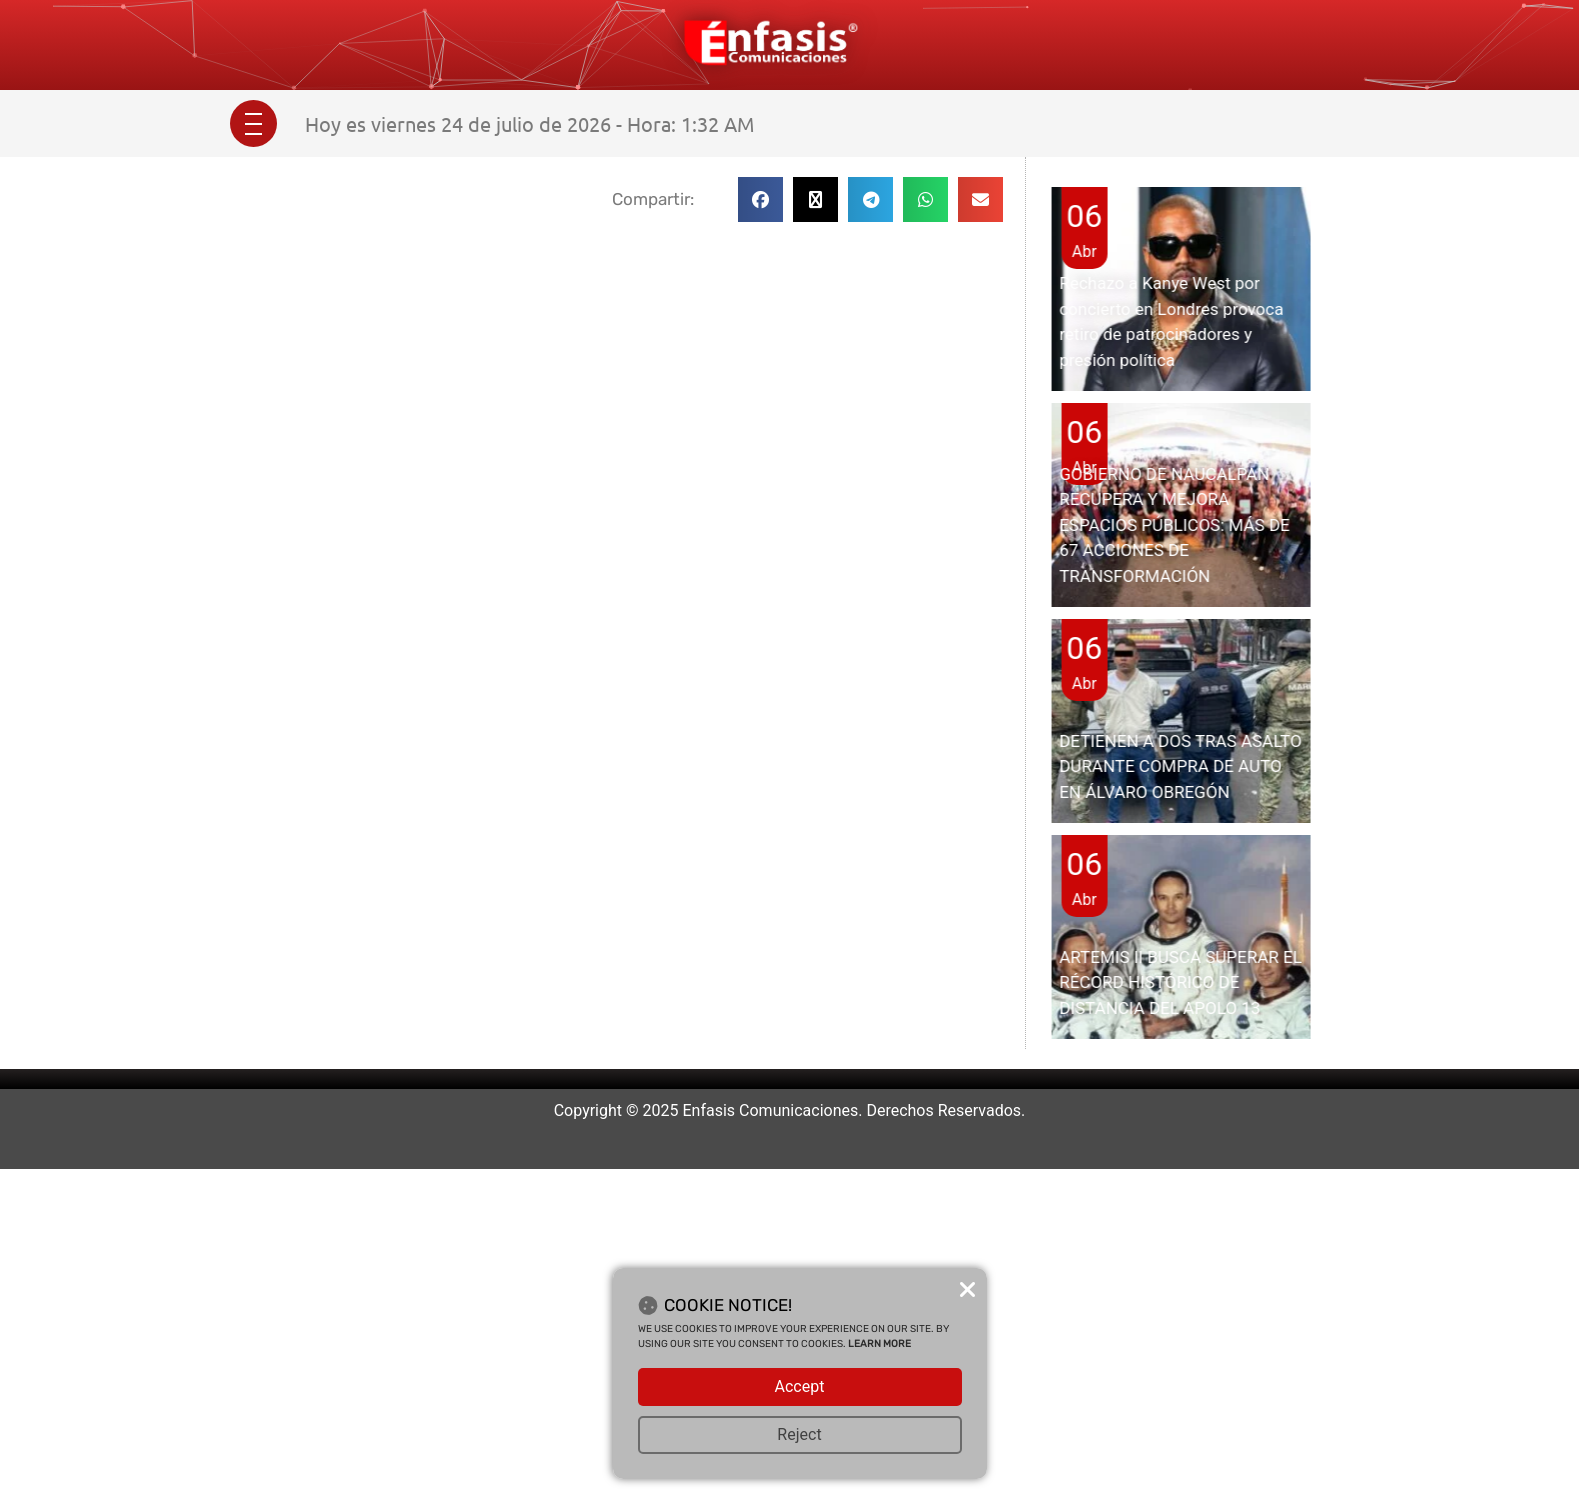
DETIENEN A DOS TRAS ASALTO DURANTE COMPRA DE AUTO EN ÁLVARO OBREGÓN (1180, 766)
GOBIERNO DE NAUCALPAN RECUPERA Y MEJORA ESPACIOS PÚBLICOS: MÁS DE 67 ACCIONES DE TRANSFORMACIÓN (1174, 525)
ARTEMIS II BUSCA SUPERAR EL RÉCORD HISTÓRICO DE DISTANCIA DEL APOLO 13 (1180, 982)
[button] (760, 199)
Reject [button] (799, 1434)
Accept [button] (800, 1386)
